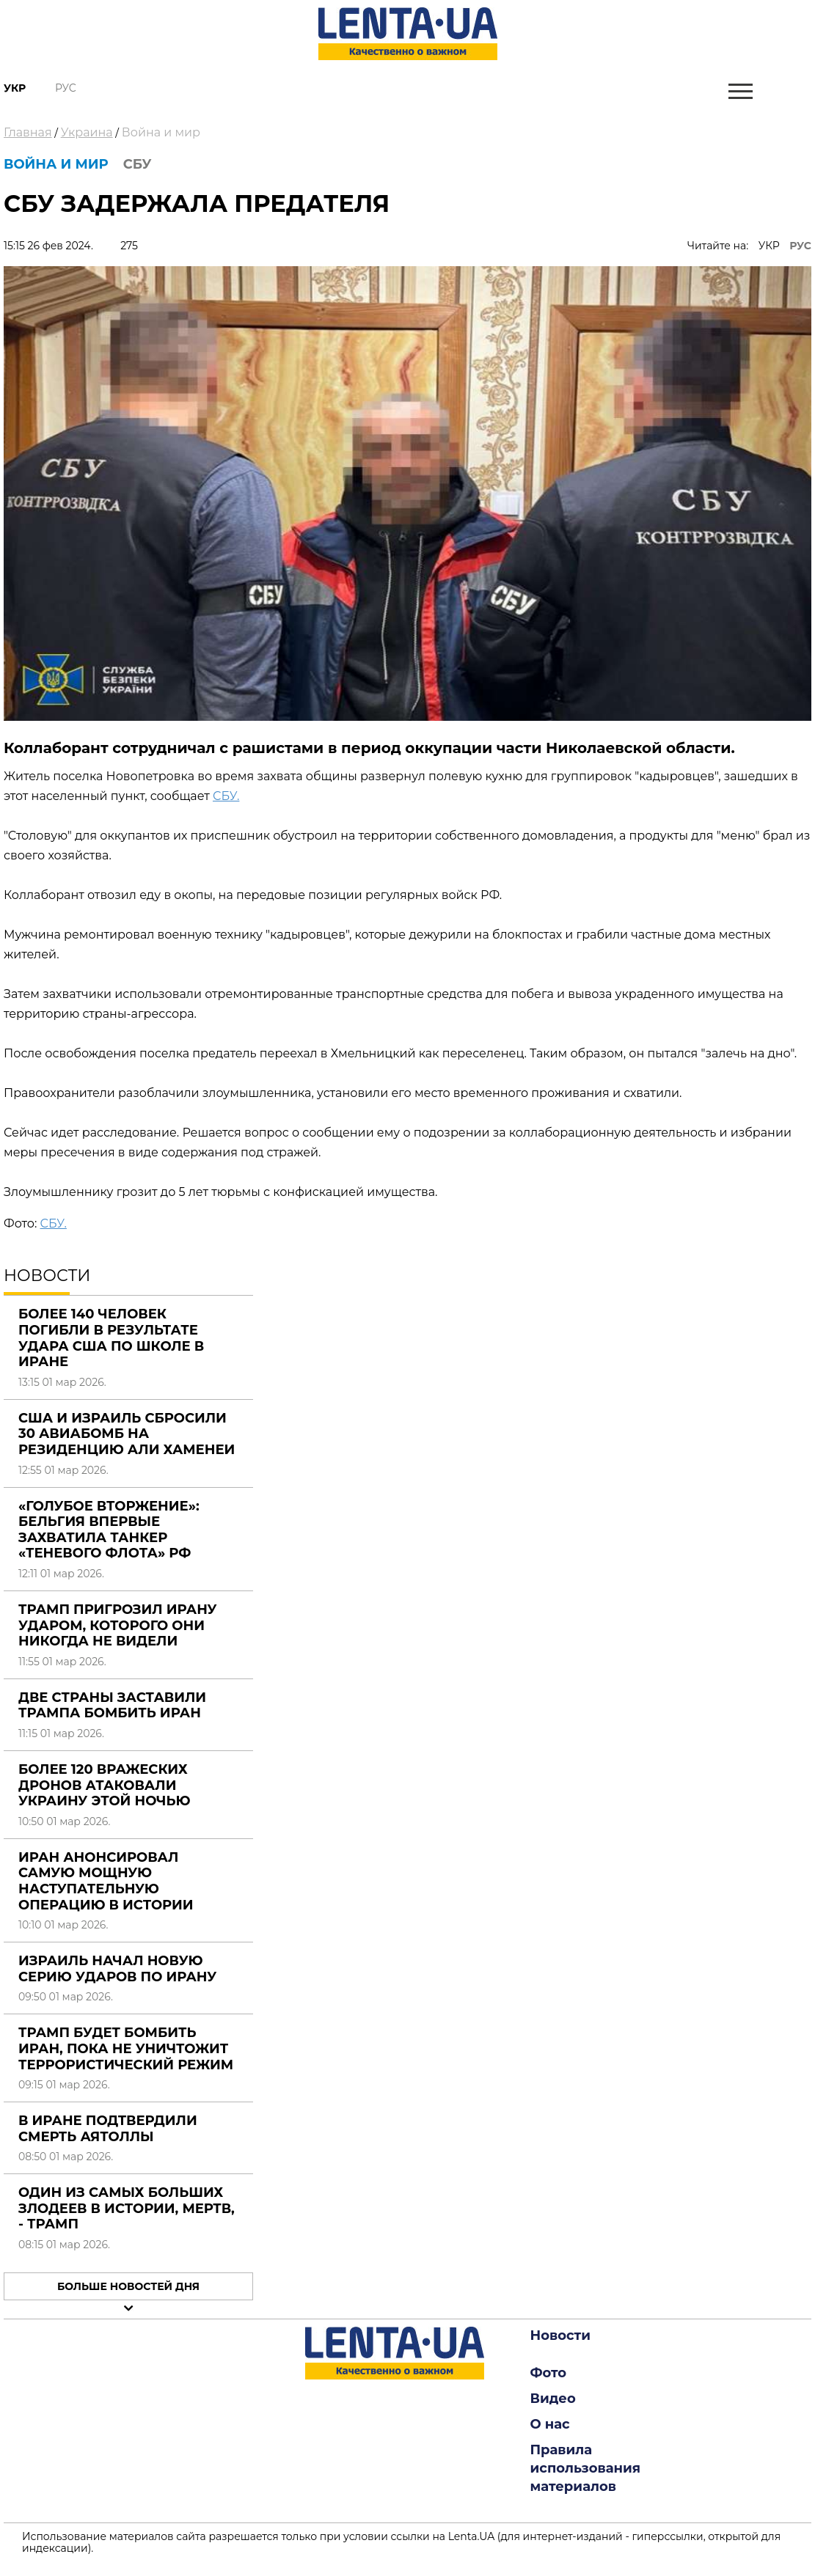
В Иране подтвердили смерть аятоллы (107, 2129)
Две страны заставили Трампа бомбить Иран (112, 1705)
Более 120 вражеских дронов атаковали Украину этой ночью (104, 1785)
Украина (87, 132)
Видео (553, 2398)
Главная (28, 132)
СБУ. (226, 796)
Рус (65, 88)
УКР (769, 245)
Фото (548, 2373)
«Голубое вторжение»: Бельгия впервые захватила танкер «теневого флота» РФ (109, 1530)
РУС (800, 245)
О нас (550, 2424)
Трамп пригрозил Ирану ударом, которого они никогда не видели (117, 1625)
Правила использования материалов (585, 2468)
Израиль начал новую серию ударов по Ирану (117, 1969)
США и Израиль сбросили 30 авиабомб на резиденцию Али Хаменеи (126, 1434)
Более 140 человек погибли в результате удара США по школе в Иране (111, 1338)
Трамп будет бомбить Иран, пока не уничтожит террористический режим (125, 2048)
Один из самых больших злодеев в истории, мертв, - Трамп (126, 2208)
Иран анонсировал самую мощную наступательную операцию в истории (106, 1881)
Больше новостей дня (128, 2286)
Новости (560, 2335)
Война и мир (161, 132)
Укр (15, 88)
